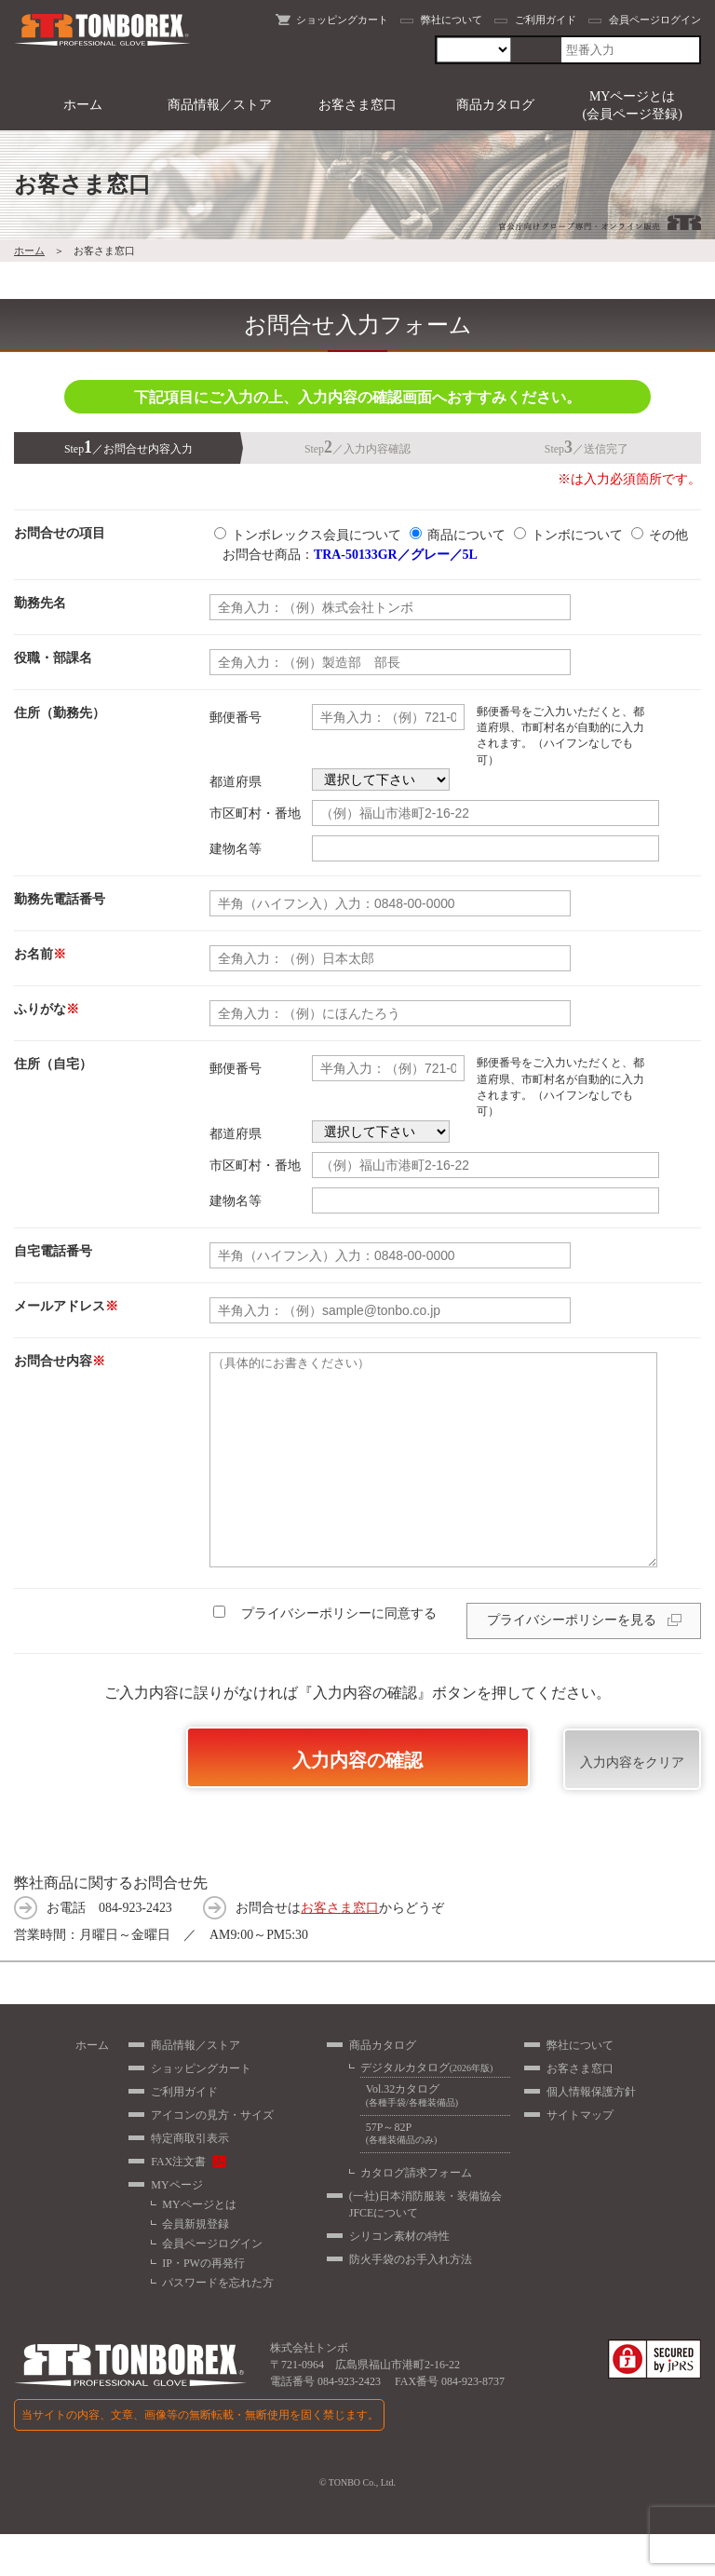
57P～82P (435, 2176)
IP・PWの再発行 (203, 2305)
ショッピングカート (342, 19)
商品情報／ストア (220, 105)
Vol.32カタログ (435, 2137)
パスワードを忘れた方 (218, 2324)
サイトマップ (580, 2156)
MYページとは (199, 2246)
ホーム (82, 105)
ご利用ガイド (545, 19)
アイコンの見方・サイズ (212, 2156)
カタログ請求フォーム (416, 2214)
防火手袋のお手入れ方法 (410, 2301)
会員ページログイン (655, 19)
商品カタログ (495, 105)
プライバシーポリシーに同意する (333, 1655)
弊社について (451, 19)
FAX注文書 (178, 2203)
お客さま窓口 (357, 105)
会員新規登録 (195, 2265)
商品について (466, 535)
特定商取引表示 (190, 2180)
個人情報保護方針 (591, 2133)
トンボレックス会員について (316, 535)
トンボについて (577, 535)
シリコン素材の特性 (399, 2278)
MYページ (176, 2226)
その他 (668, 535)
